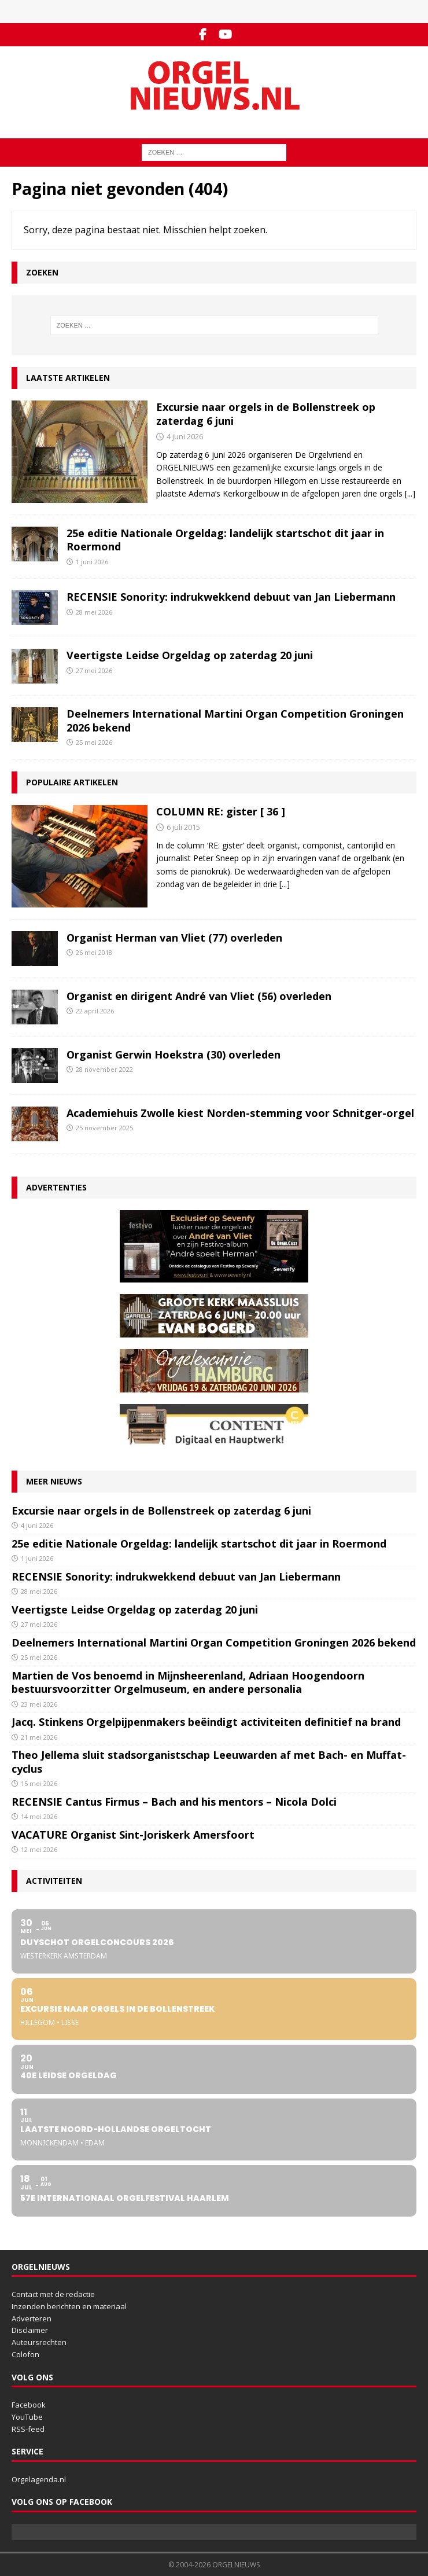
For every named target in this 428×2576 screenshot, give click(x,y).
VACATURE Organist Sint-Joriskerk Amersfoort (133, 1835)
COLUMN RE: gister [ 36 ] (220, 811)
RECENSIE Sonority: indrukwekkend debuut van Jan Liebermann (231, 597)
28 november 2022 (104, 1069)
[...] (410, 493)
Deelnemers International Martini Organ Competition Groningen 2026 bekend (235, 720)
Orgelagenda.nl (39, 2479)
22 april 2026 (95, 1010)
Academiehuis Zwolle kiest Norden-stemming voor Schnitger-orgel (240, 1113)
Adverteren (31, 2318)
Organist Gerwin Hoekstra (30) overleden (174, 1054)
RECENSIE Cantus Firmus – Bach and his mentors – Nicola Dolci (176, 1802)
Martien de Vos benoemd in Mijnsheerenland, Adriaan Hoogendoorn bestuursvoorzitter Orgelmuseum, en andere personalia (188, 1682)
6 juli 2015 (183, 827)
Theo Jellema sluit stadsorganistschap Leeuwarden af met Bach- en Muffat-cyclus (209, 1761)
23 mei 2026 (39, 1704)
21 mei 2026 (39, 1737)
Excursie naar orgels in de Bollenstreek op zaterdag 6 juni (265, 413)
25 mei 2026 (94, 742)
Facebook (29, 2404)
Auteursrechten (39, 2342)
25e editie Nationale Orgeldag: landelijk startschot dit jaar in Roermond (225, 539)
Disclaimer (30, 2330)
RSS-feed (28, 2429)
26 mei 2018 (94, 952)
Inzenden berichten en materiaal (69, 2306)
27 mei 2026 (94, 670)
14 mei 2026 (39, 1816)
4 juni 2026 (185, 436)
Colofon (25, 2354)
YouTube (27, 2417)
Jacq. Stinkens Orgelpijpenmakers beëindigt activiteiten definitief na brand (206, 1722)
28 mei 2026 (94, 612)
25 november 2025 (104, 1127)
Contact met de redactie (53, 2294)
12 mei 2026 (39, 1849)
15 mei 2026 (39, 1783)
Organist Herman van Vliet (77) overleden (174, 938)
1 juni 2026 (92, 561)
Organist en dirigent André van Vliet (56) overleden (199, 996)
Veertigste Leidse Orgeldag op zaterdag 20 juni (190, 655)
